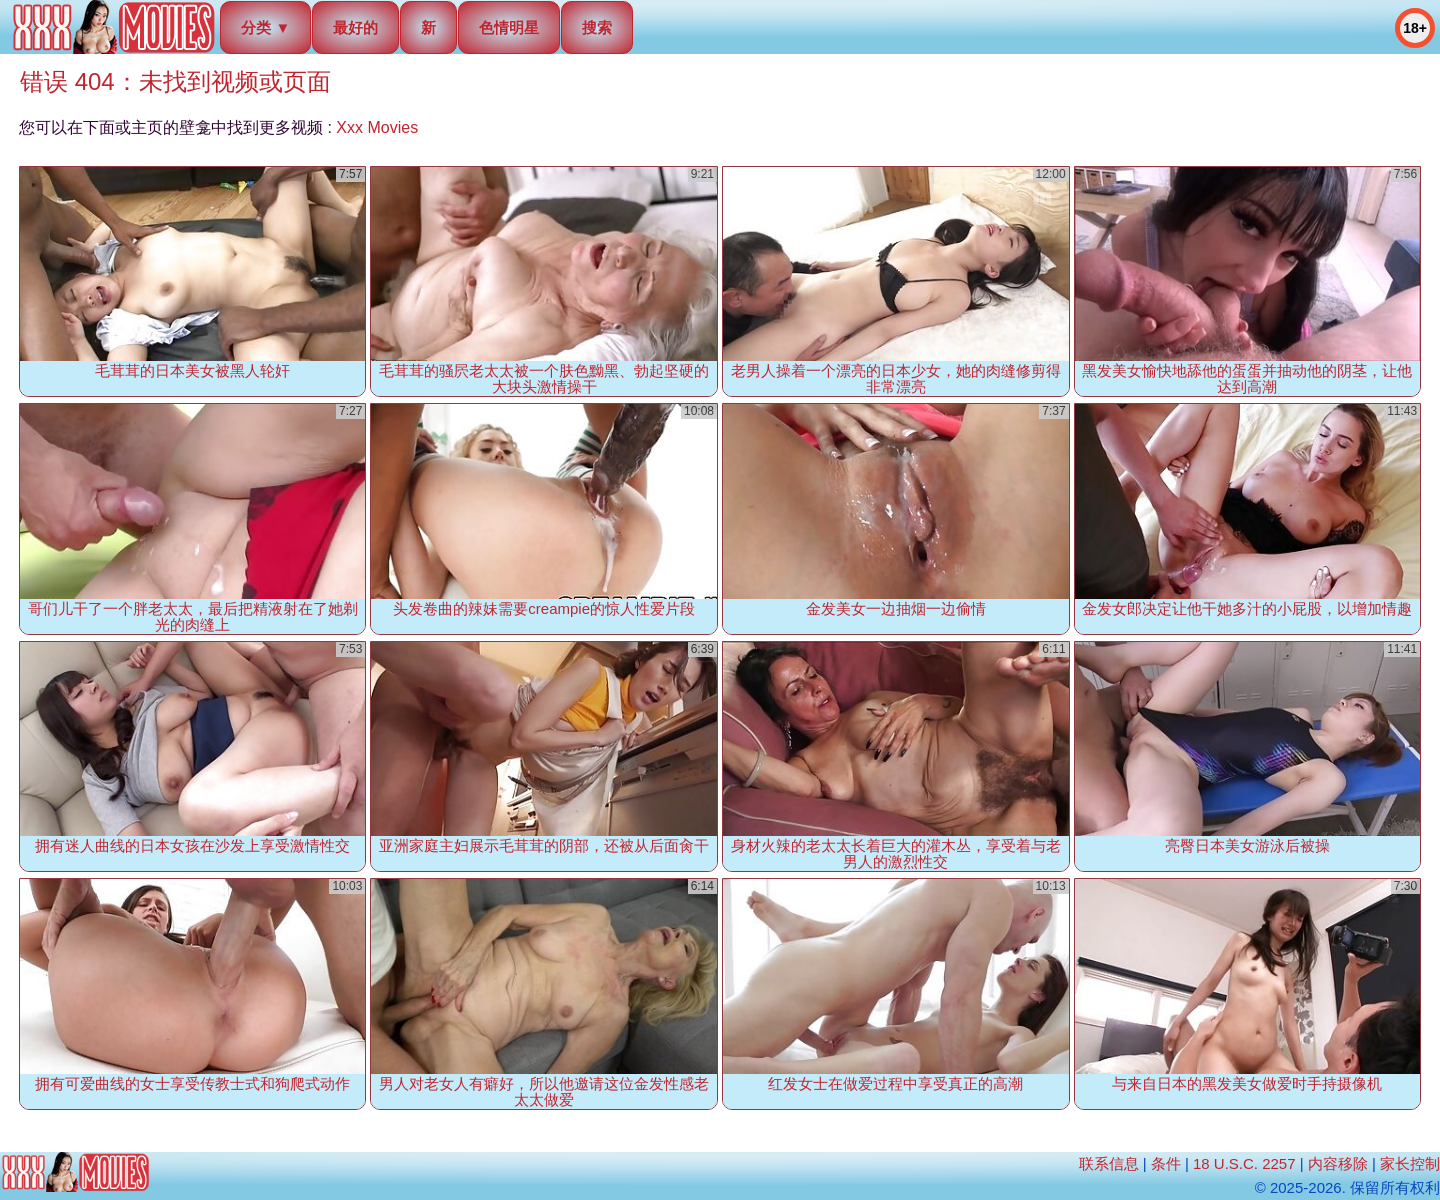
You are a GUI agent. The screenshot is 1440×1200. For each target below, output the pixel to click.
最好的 (355, 27)
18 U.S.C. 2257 (1244, 1163)
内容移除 (1338, 1163)
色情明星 (509, 27)
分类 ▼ (265, 27)
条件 (1166, 1163)
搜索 (597, 27)
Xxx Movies (377, 127)
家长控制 (1410, 1163)
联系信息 (1109, 1163)
